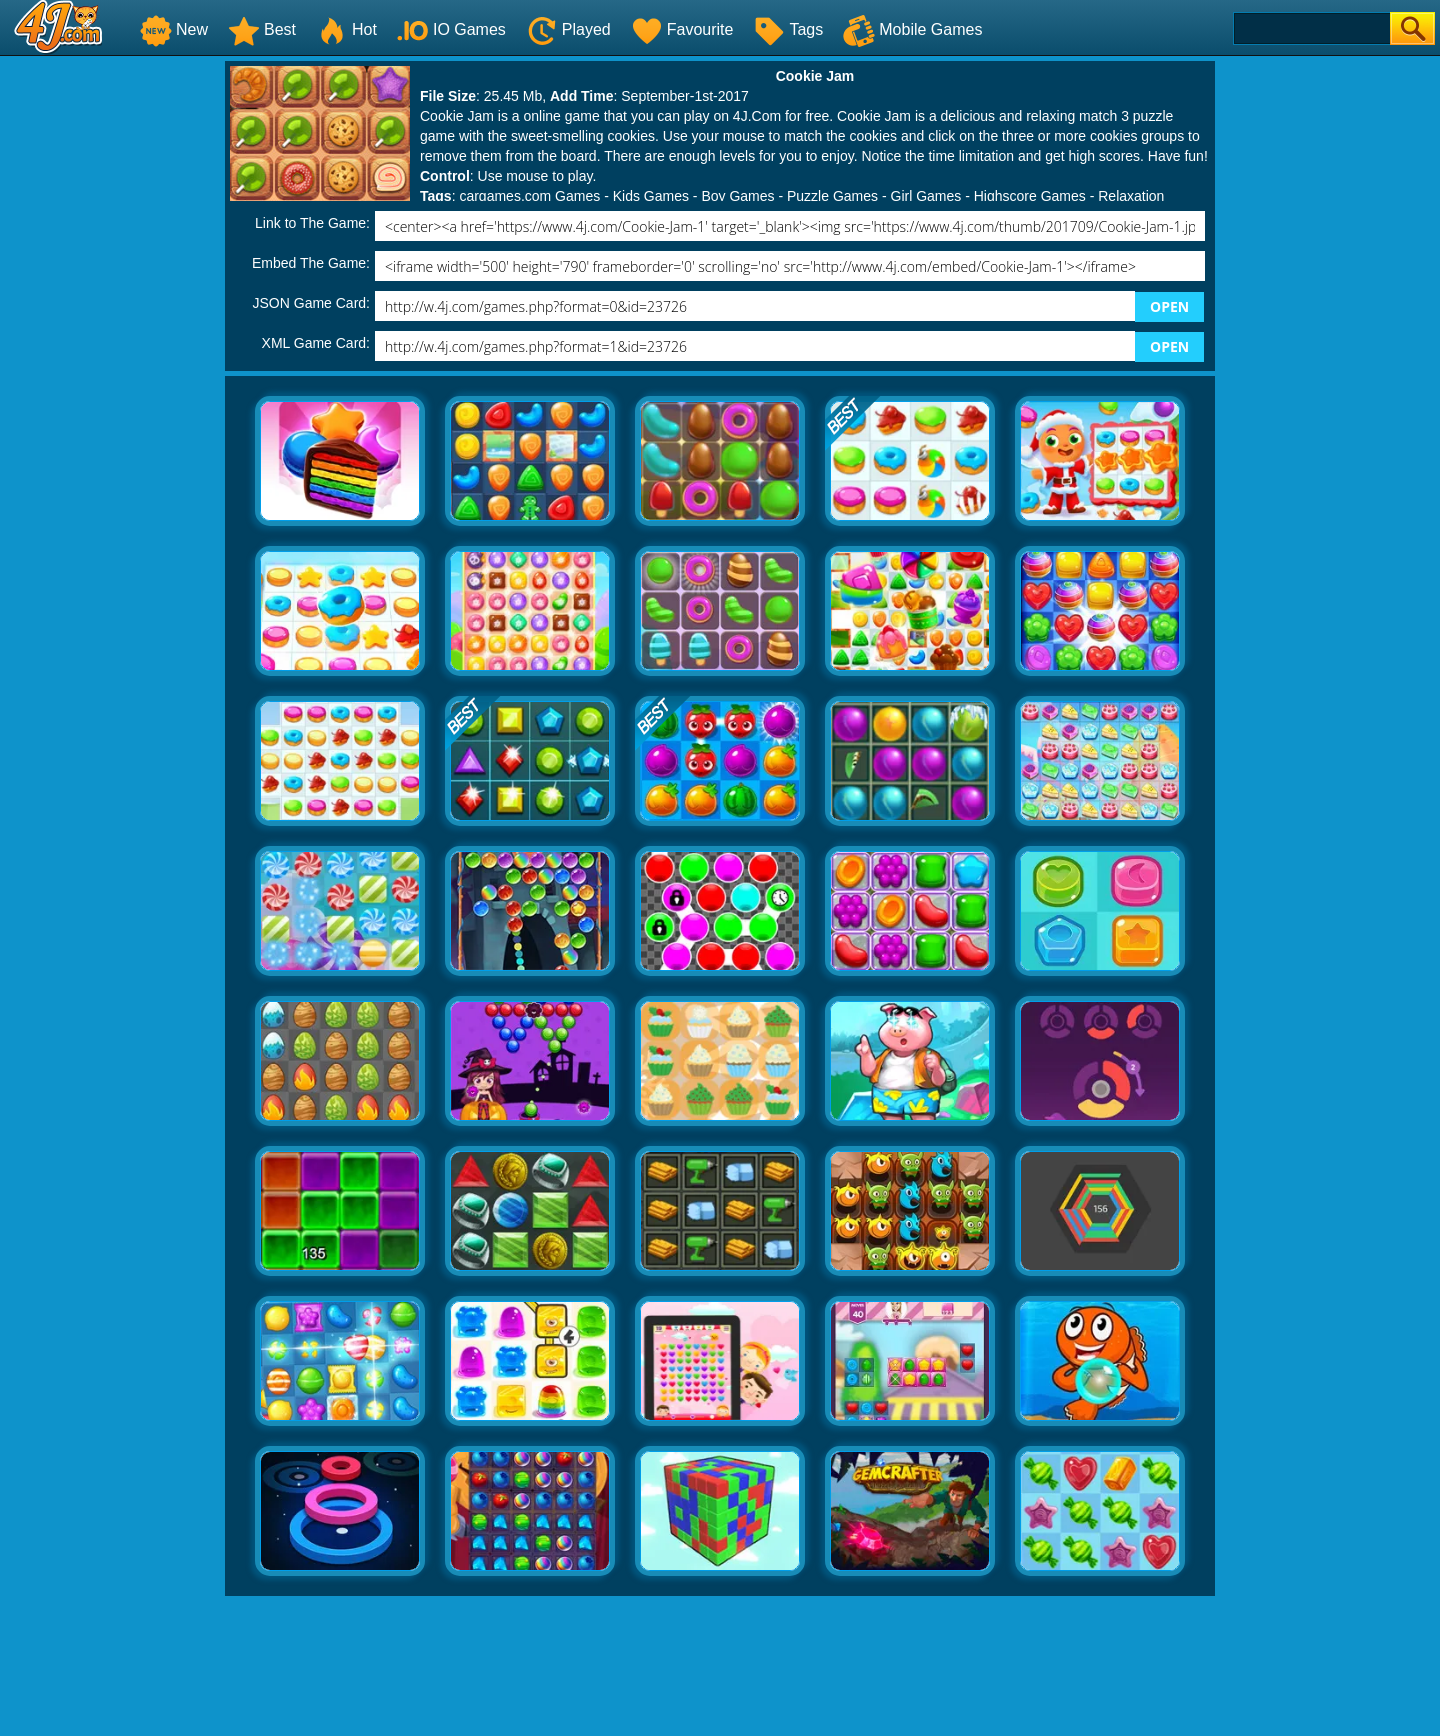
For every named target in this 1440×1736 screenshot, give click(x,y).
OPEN (1169, 306)
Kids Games (651, 196)
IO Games (451, 29)
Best (262, 29)
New (174, 29)
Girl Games (926, 196)
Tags (788, 29)
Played (568, 29)
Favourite (682, 29)
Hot (346, 29)
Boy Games (737, 196)
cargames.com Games (529, 196)
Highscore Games (1030, 196)
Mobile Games (912, 29)
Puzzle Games (832, 196)
